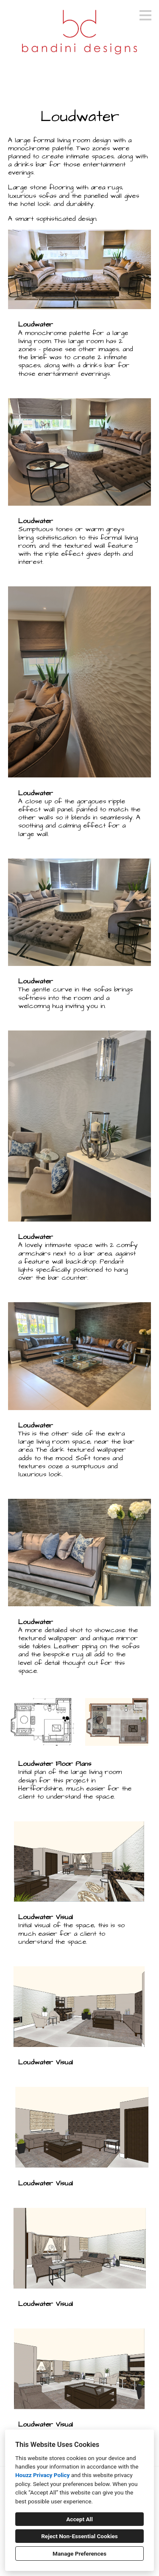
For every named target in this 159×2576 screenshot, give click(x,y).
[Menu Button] (145, 15)
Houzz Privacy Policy (42, 2475)
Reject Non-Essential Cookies (79, 2536)
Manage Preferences (79, 2553)
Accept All (79, 2519)
